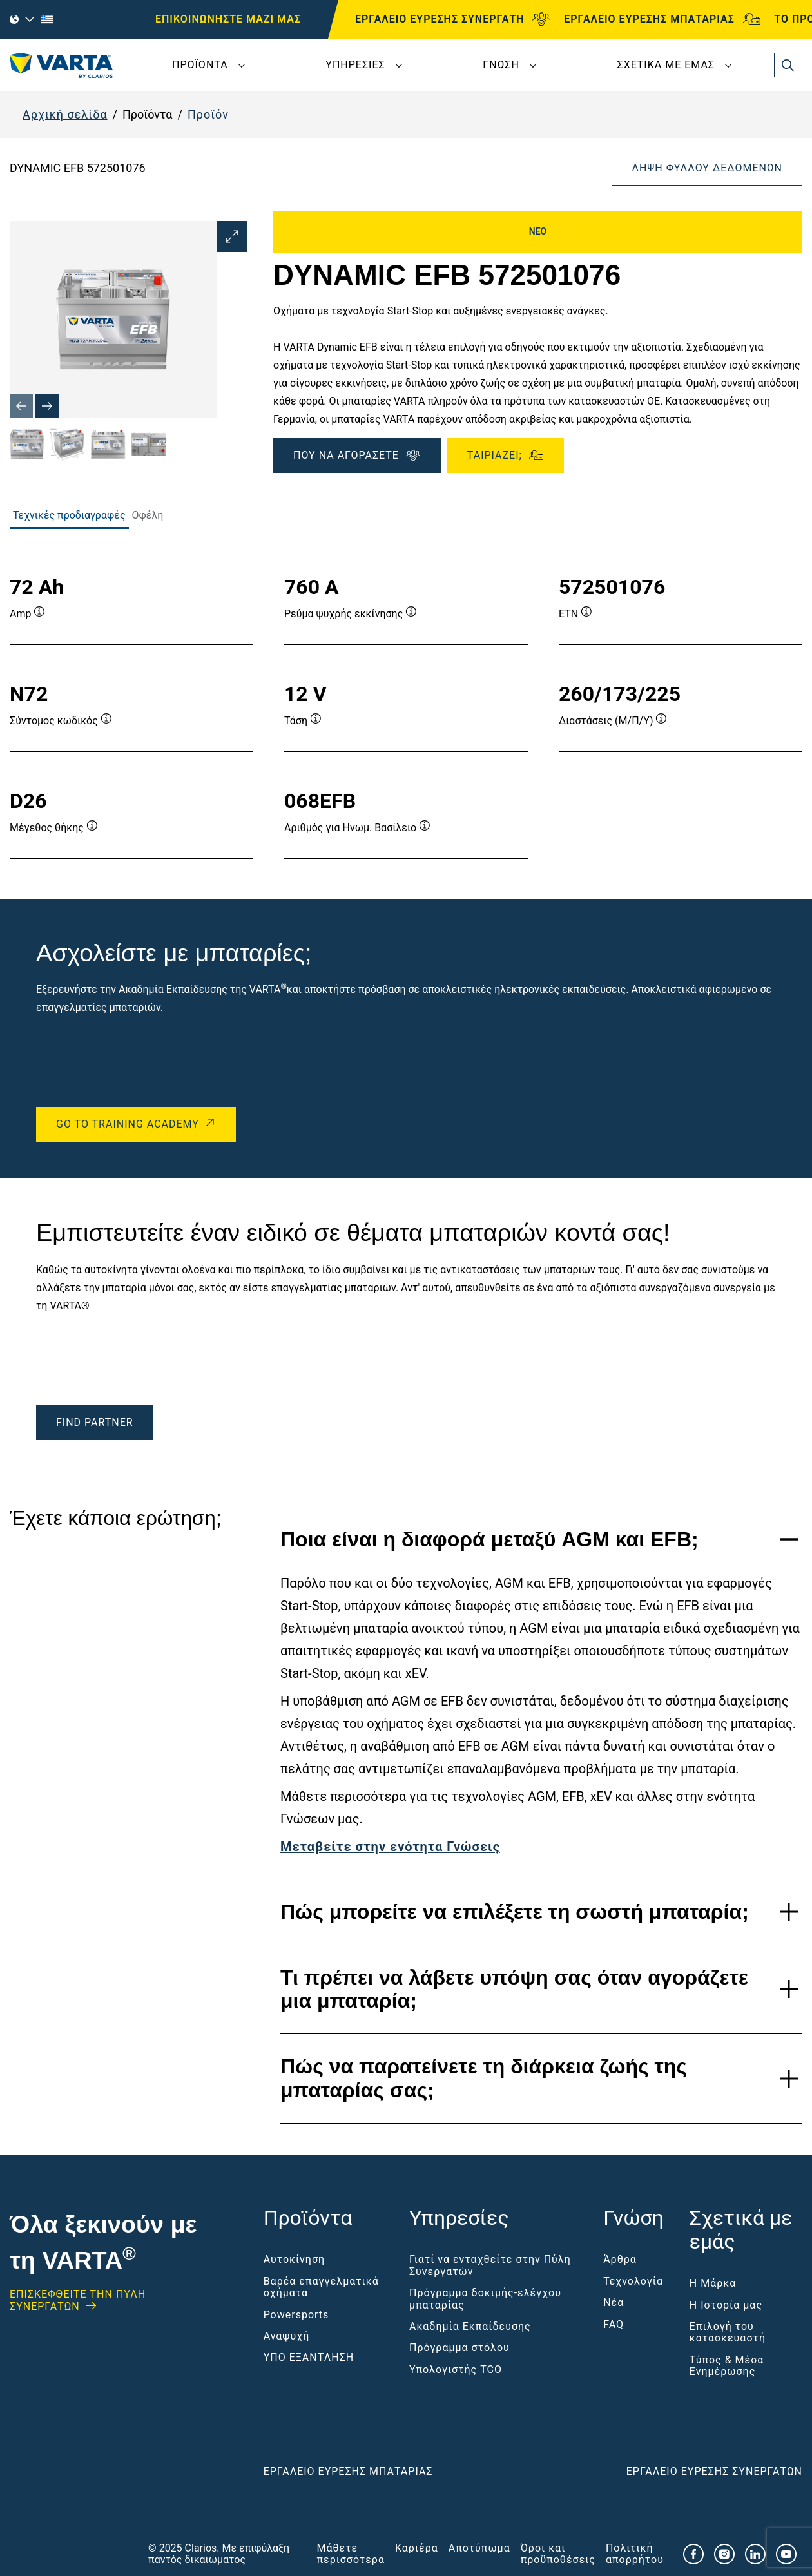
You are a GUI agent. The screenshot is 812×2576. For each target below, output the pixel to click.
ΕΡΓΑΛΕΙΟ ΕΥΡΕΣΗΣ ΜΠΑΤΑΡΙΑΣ (662, 19)
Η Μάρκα (713, 2283)
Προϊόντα (200, 65)
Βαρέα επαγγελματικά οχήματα (321, 2287)
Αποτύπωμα (479, 2548)
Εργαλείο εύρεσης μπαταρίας (348, 2471)
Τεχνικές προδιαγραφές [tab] (69, 515)
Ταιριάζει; (505, 455)
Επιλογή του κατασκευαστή (728, 2332)
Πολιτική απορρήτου (635, 2554)
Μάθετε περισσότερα (350, 2554)
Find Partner (94, 1422)
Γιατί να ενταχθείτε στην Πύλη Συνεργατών (490, 2265)
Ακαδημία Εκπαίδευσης (470, 2326)
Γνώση (501, 65)
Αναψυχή (287, 2336)
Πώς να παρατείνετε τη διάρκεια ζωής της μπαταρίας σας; (483, 2078)
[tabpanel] (406, 703)
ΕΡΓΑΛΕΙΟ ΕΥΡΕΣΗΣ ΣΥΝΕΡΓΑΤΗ (453, 19)
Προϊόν (208, 114)
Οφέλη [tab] (148, 515)
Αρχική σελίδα (65, 114)
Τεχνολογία (633, 2281)
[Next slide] (47, 406)
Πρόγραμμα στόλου (459, 2347)
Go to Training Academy (127, 1124)
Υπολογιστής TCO (455, 2369)
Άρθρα (620, 2259)
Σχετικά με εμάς (666, 65)
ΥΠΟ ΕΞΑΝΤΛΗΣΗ (309, 2357)
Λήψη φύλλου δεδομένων (707, 168)
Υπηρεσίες (355, 65)
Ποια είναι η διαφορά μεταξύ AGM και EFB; (489, 1539)
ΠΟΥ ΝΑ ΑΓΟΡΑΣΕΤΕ (357, 455)
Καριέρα (416, 2548)
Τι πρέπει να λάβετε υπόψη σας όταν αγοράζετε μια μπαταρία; (514, 1989)
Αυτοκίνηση (294, 2259)
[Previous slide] (21, 406)
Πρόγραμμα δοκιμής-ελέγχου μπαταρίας (485, 2299)
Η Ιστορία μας (726, 2305)
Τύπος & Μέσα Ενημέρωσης (727, 2366)
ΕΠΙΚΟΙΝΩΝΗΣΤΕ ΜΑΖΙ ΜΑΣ (228, 19)
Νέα (613, 2302)
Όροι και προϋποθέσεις (558, 2554)
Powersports (296, 2315)
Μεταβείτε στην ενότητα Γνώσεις (390, 1846)
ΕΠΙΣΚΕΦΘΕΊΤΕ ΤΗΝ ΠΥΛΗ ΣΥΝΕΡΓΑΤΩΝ (78, 2300)
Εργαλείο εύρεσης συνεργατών (714, 2471)
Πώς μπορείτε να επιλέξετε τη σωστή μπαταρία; (514, 1911)
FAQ (613, 2324)
